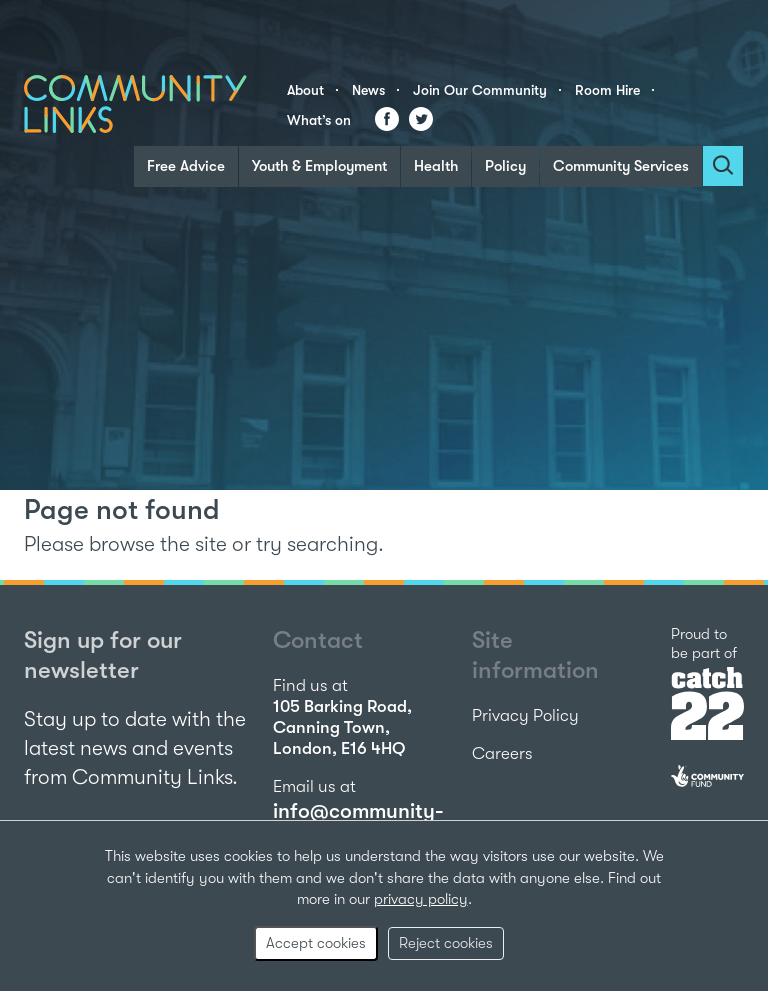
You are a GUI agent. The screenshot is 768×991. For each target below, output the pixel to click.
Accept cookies (316, 943)
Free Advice (186, 166)
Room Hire (607, 90)
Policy (505, 166)
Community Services (621, 166)
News (368, 90)
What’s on (319, 120)
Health (436, 166)
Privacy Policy (525, 715)
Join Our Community (480, 90)
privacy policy (421, 899)
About (305, 90)
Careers (502, 753)
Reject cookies (446, 943)
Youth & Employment (319, 166)
